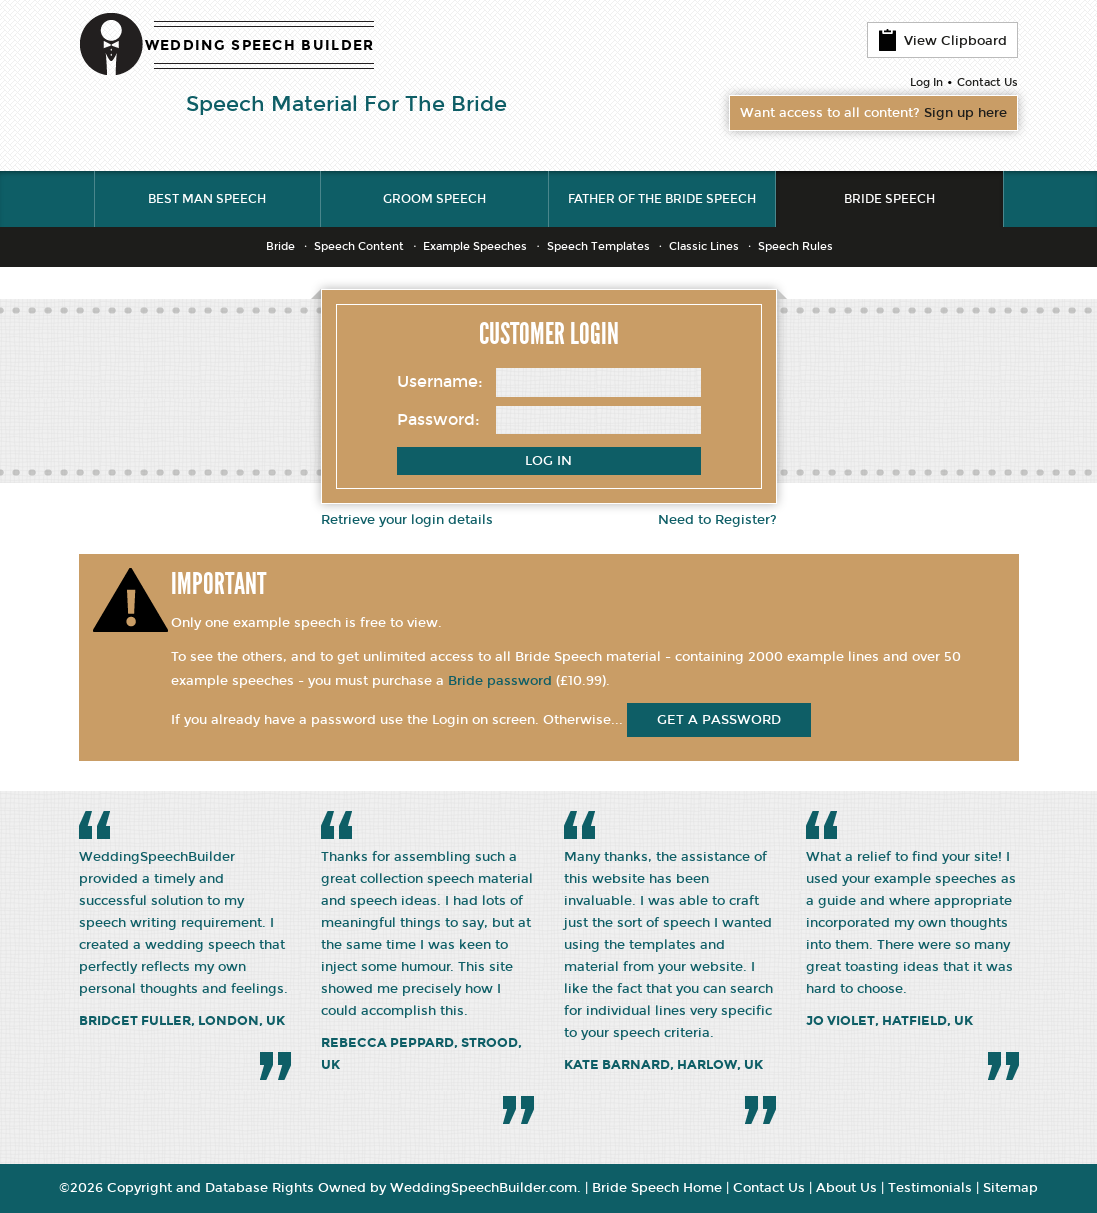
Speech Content (359, 246)
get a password (719, 720)
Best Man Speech (207, 199)
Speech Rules (795, 246)
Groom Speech (434, 199)
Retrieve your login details (407, 520)
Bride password (500, 681)
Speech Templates (598, 246)
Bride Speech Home (657, 1188)
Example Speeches (475, 246)
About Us (846, 1188)
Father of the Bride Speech (662, 199)
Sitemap (1010, 1188)
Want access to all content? (873, 113)
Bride (280, 246)
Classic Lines (704, 246)
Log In (926, 82)
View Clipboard (942, 40)
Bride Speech (889, 199)
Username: (440, 381)
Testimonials (930, 1188)
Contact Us (987, 82)
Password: (438, 419)
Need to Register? (717, 520)
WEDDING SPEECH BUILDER (260, 45)
